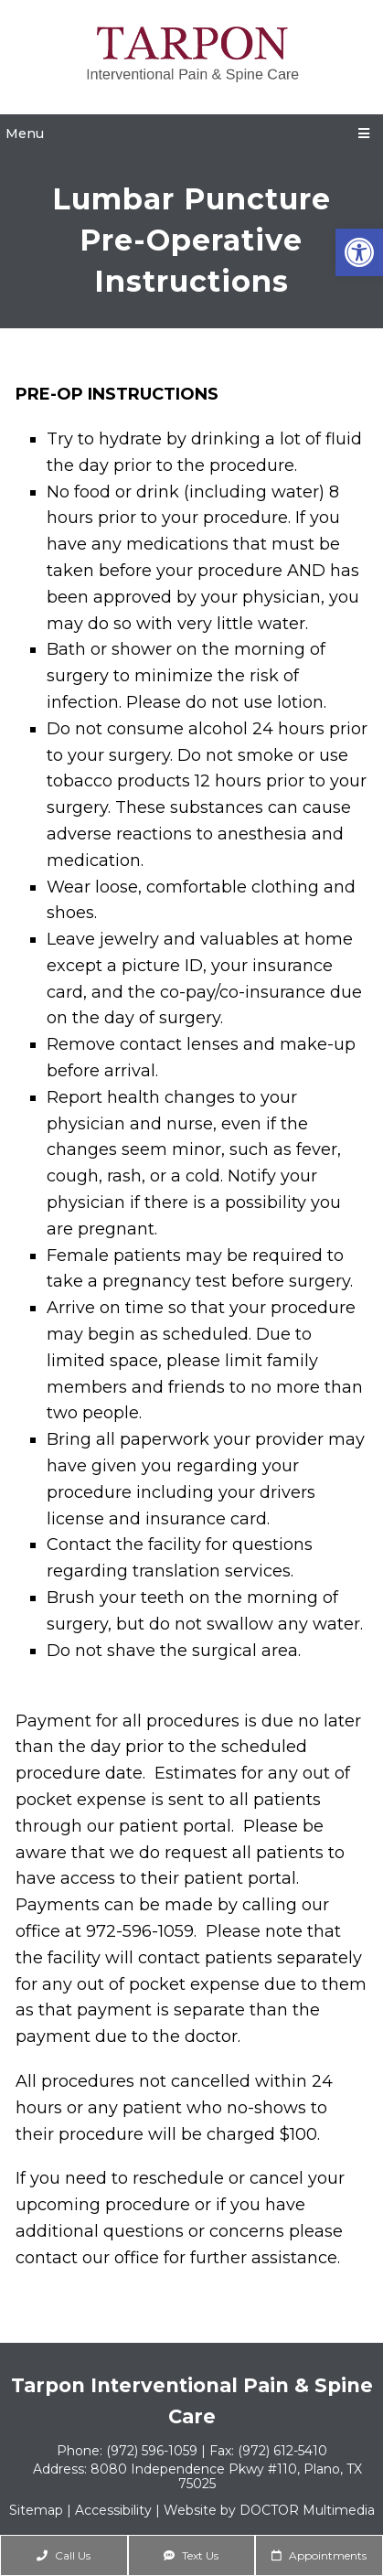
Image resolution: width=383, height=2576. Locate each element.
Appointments (319, 2555)
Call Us (63, 2555)
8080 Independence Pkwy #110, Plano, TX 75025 (226, 2476)
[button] (359, 252)
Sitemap (36, 2510)
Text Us (191, 2555)
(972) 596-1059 (153, 2450)
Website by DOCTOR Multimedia (269, 2510)
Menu (24, 133)
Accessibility (113, 2510)
